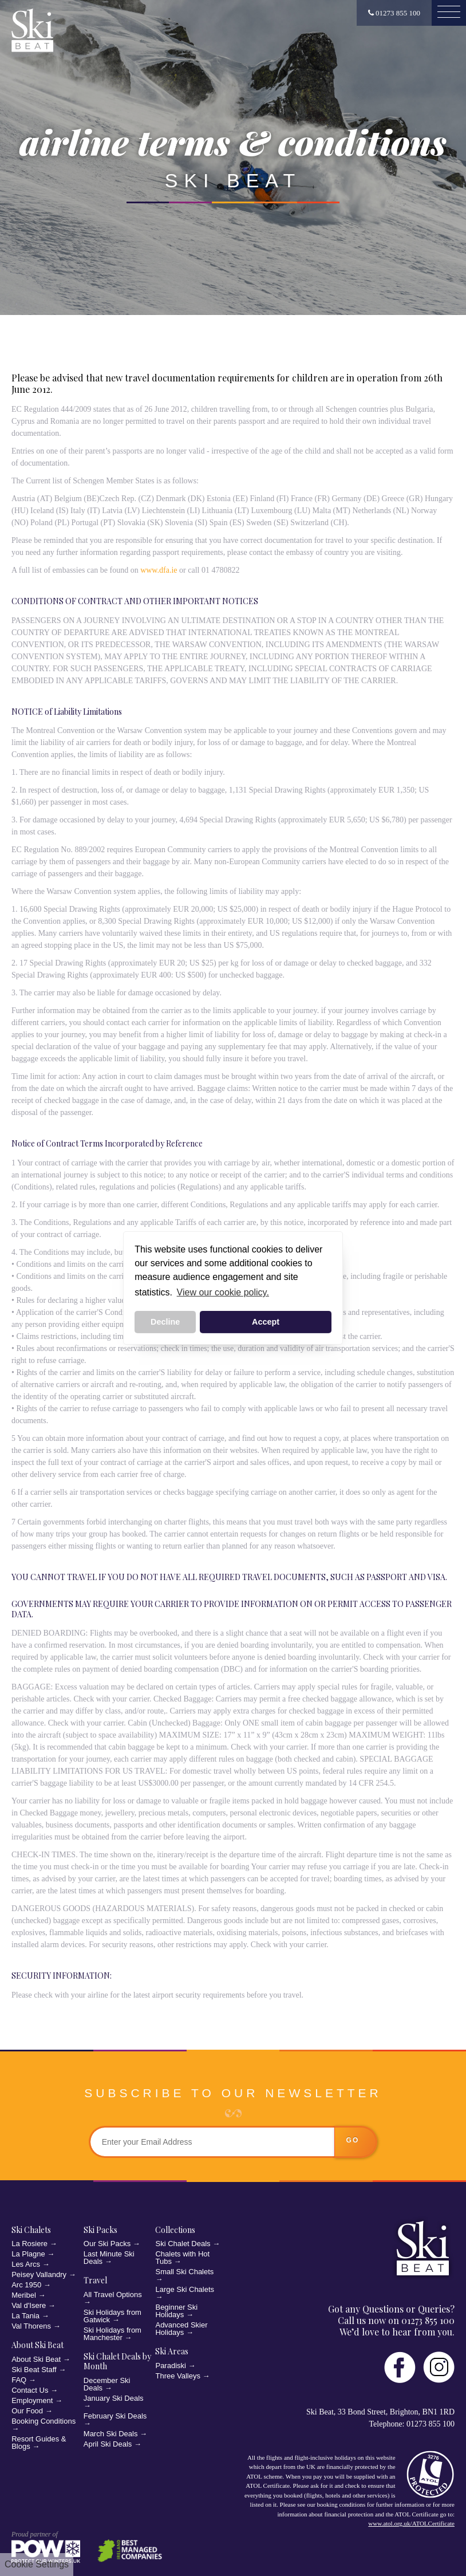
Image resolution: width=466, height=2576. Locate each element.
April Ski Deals (108, 2444)
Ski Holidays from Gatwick (112, 2316)
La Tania (25, 2315)
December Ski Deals (107, 2384)
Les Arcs (25, 2264)
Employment (32, 2400)
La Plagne (28, 2254)
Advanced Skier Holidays (181, 2329)
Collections (175, 2229)
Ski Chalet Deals (182, 2243)
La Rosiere (29, 2243)
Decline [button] (165, 1321)
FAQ (18, 2380)
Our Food (27, 2410)
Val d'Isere (28, 2305)
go (353, 2140)
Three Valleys (177, 2376)
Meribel (23, 2295)
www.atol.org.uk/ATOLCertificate (411, 2523)
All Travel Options (113, 2294)
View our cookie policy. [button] (223, 1292)
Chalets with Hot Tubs (182, 2258)
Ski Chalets (31, 2229)
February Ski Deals (115, 2416)
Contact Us (29, 2390)
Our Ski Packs (107, 2243)
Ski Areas (171, 2351)
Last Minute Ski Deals (109, 2258)
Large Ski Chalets (184, 2289)
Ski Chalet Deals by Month (117, 2361)
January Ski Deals (114, 2398)
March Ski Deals (111, 2433)
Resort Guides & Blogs (38, 2443)
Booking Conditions (43, 2421)
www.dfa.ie (158, 570)
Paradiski (170, 2365)
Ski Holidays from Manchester (112, 2334)
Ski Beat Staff (34, 2369)
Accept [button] (265, 1321)
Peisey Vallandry (38, 2274)
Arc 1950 (26, 2284)
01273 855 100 (394, 13)
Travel (95, 2280)
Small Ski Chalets (184, 2271)
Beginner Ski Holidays (176, 2311)
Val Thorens (31, 2326)
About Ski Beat (37, 2344)
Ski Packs (100, 2229)
